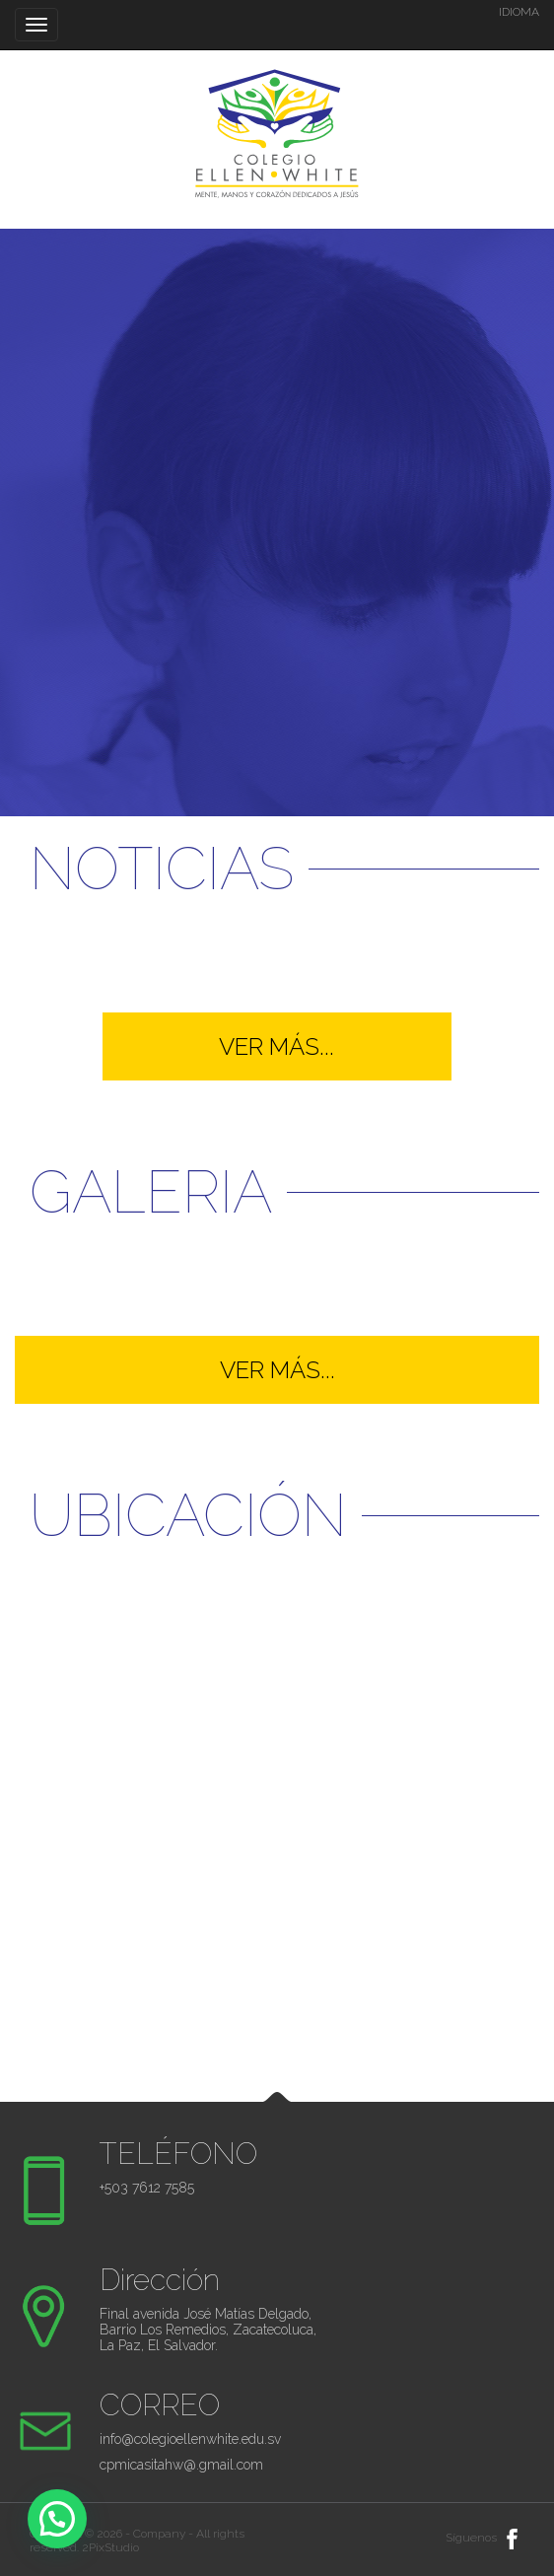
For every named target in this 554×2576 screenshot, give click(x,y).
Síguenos (485, 2537)
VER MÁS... (276, 1046)
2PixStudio (110, 2547)
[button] (57, 2518)
